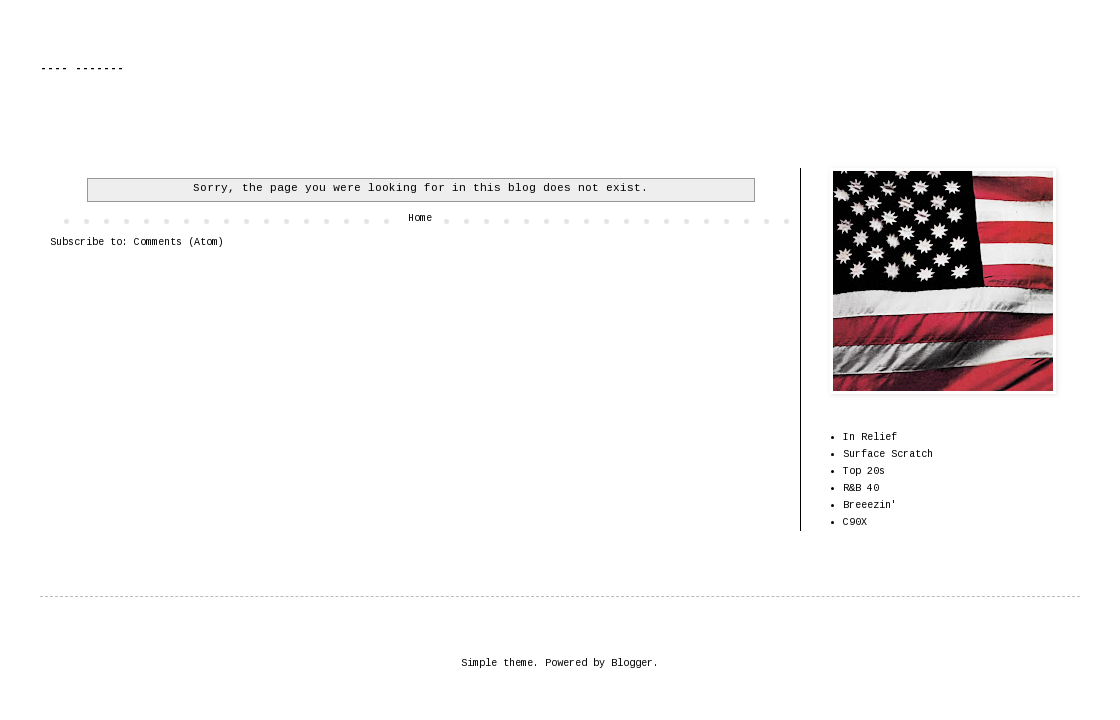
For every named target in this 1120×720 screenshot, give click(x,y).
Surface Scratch (888, 454)
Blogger (632, 663)
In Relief (870, 437)
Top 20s (864, 471)
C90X (855, 522)
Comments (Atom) (179, 242)
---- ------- (82, 69)
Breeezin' (870, 505)
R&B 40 (861, 488)
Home (420, 218)
